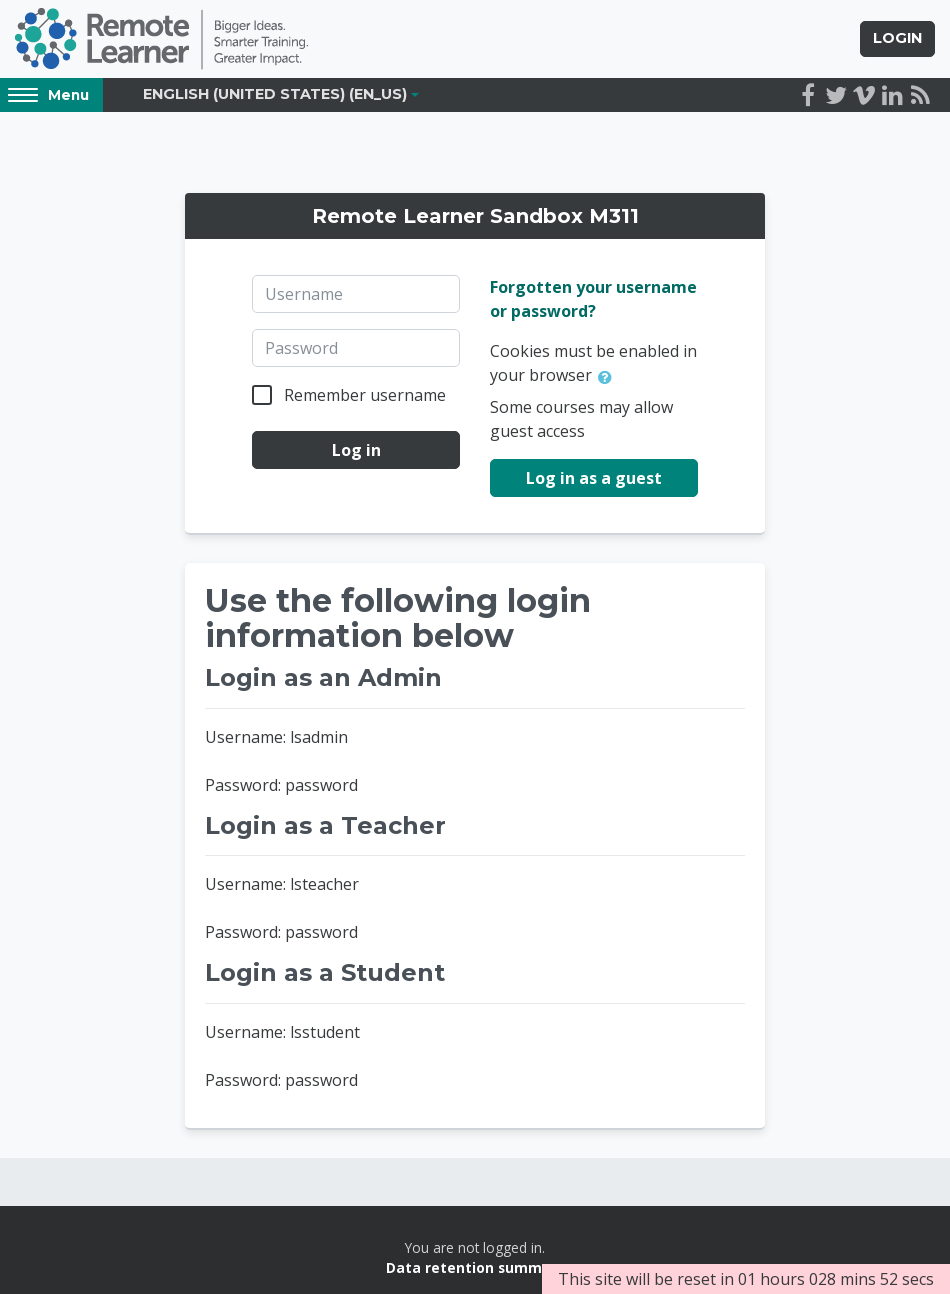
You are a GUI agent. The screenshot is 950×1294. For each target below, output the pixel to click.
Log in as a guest (594, 478)
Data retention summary (475, 1267)
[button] (609, 377)
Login (897, 38)
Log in (356, 450)
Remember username (365, 395)
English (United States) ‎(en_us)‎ (275, 94)
